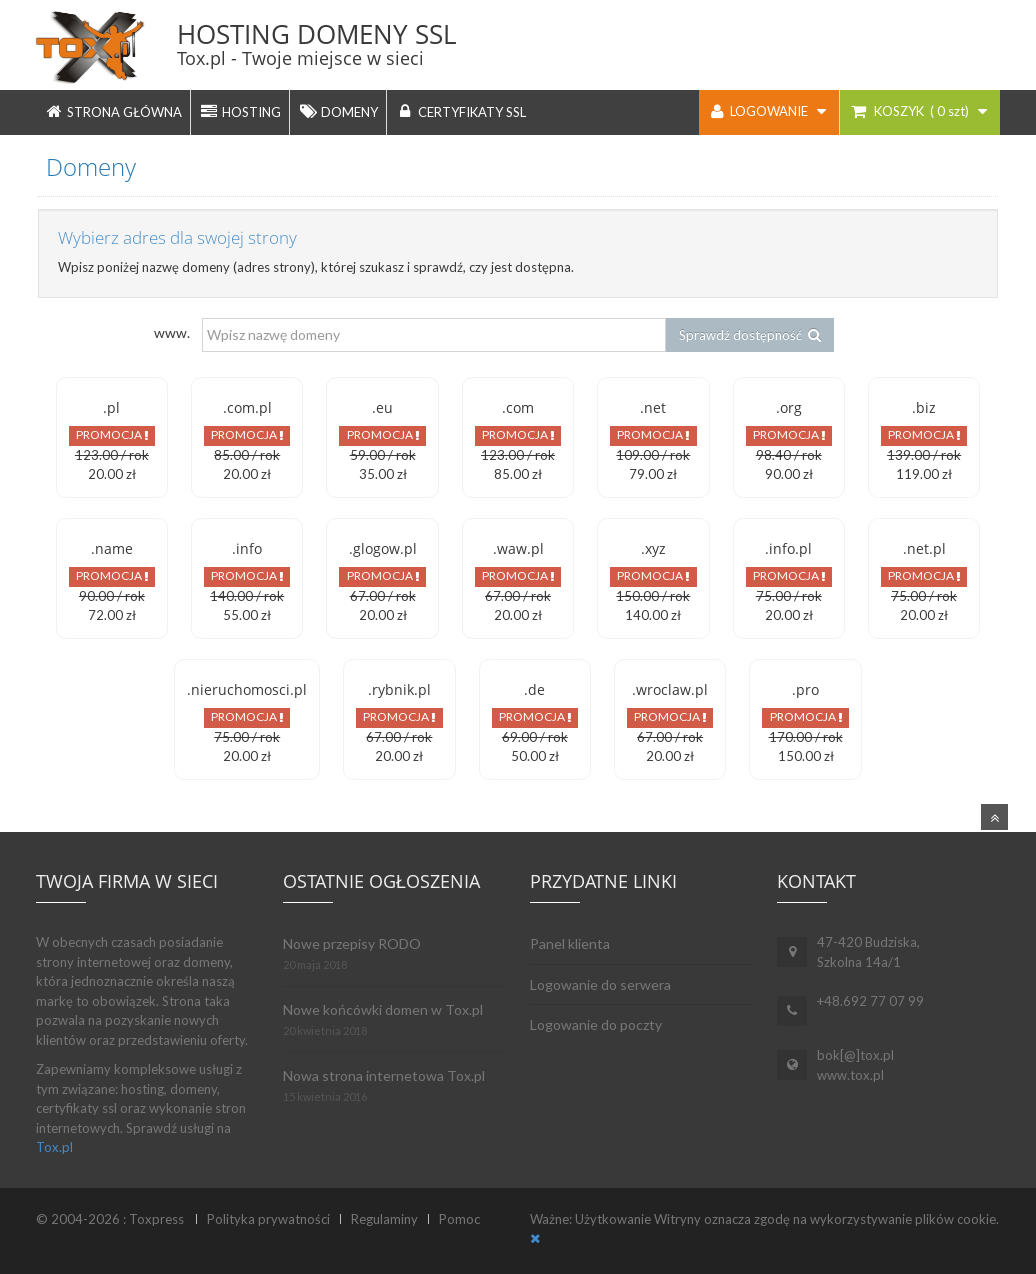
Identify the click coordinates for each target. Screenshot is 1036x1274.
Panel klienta (570, 943)
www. (172, 332)
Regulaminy (384, 1219)
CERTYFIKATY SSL (460, 111)
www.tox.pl (850, 1075)
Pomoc (459, 1219)
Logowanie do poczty (596, 1024)
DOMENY (338, 111)
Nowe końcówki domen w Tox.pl (383, 1009)
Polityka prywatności (268, 1219)
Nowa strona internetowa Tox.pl (384, 1075)
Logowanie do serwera (600, 984)
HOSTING (240, 111)
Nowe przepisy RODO (352, 943)
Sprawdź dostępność (750, 335)
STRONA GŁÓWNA (113, 111)
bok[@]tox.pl (855, 1055)
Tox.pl (54, 1147)
